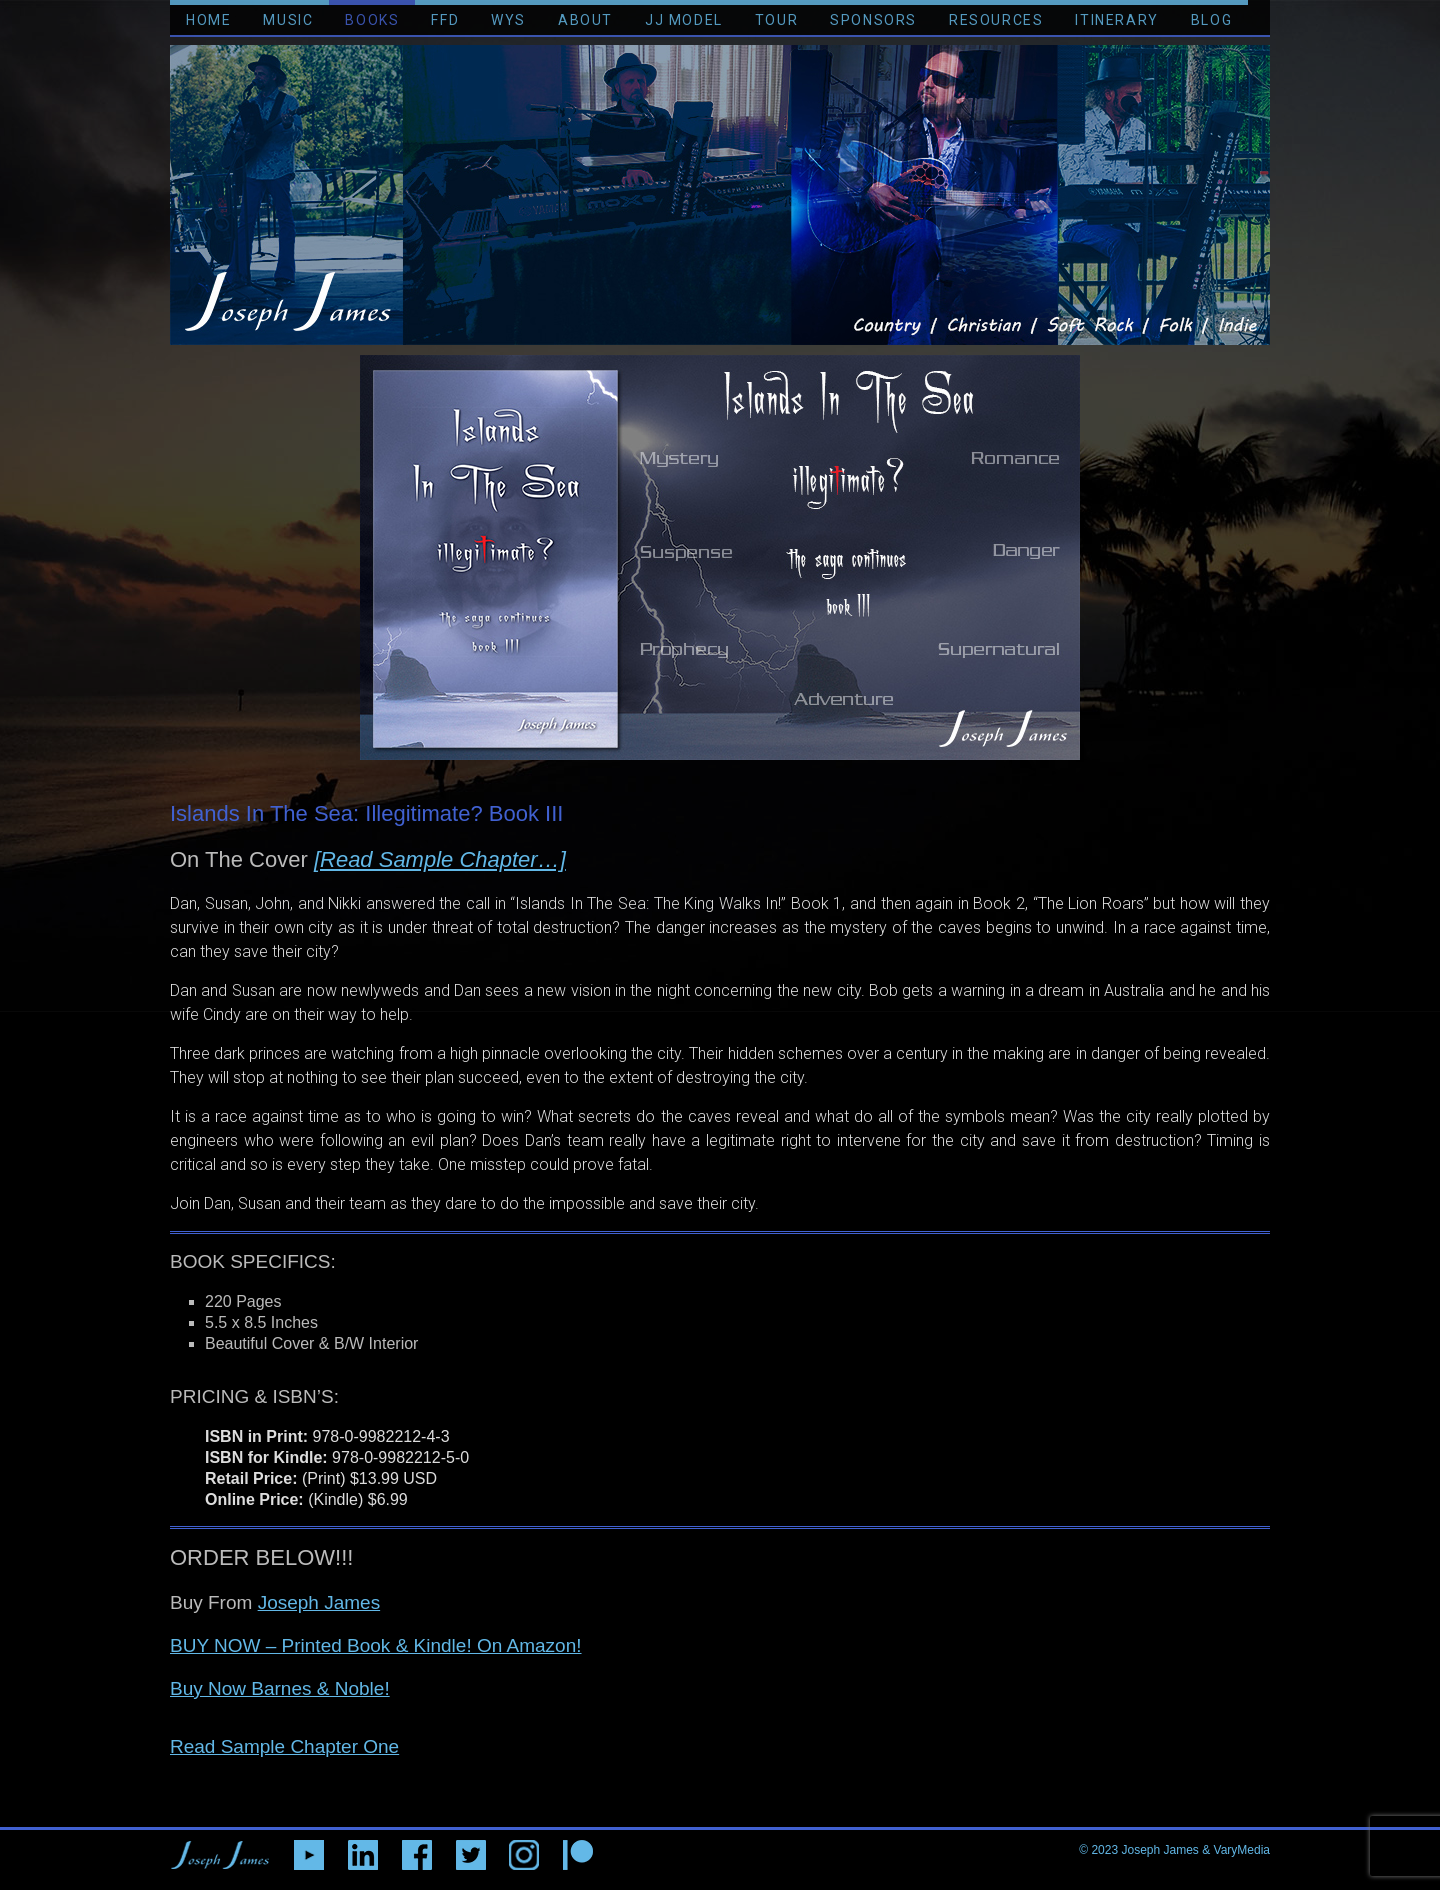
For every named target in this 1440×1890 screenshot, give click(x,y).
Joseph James (319, 1602)
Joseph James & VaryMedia (1195, 1850)
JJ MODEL (684, 20)
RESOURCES (996, 20)
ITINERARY (1116, 20)
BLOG (1211, 20)
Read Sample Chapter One (284, 1746)
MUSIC (288, 20)
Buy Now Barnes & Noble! (280, 1688)
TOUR (776, 20)
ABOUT (585, 20)
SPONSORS (873, 20)
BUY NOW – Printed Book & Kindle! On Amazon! (376, 1645)
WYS (508, 20)
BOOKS (372, 20)
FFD (445, 20)
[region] (720, 557)
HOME (208, 20)
